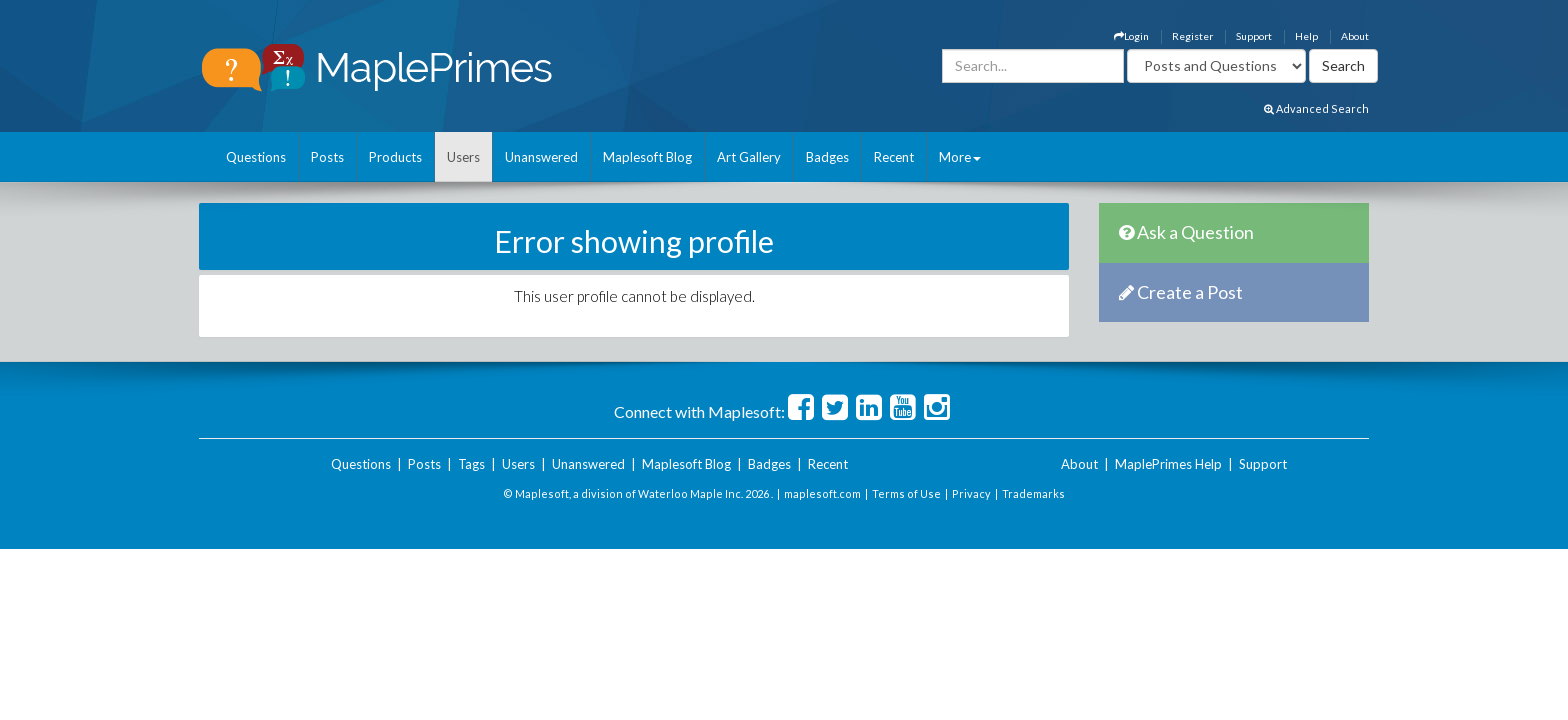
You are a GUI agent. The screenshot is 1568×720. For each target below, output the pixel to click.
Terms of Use (906, 493)
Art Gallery (749, 157)
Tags (471, 464)
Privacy (971, 493)
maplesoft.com (822, 493)
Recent (894, 157)
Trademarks (1033, 493)
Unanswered (541, 157)
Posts (327, 157)
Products (395, 157)
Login (1131, 36)
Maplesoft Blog (647, 157)
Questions (256, 157)
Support (1254, 36)
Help (1306, 36)
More (960, 157)
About (1355, 36)
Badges (827, 157)
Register (1192, 36)
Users (463, 157)
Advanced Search (1316, 108)
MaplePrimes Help (1168, 464)
